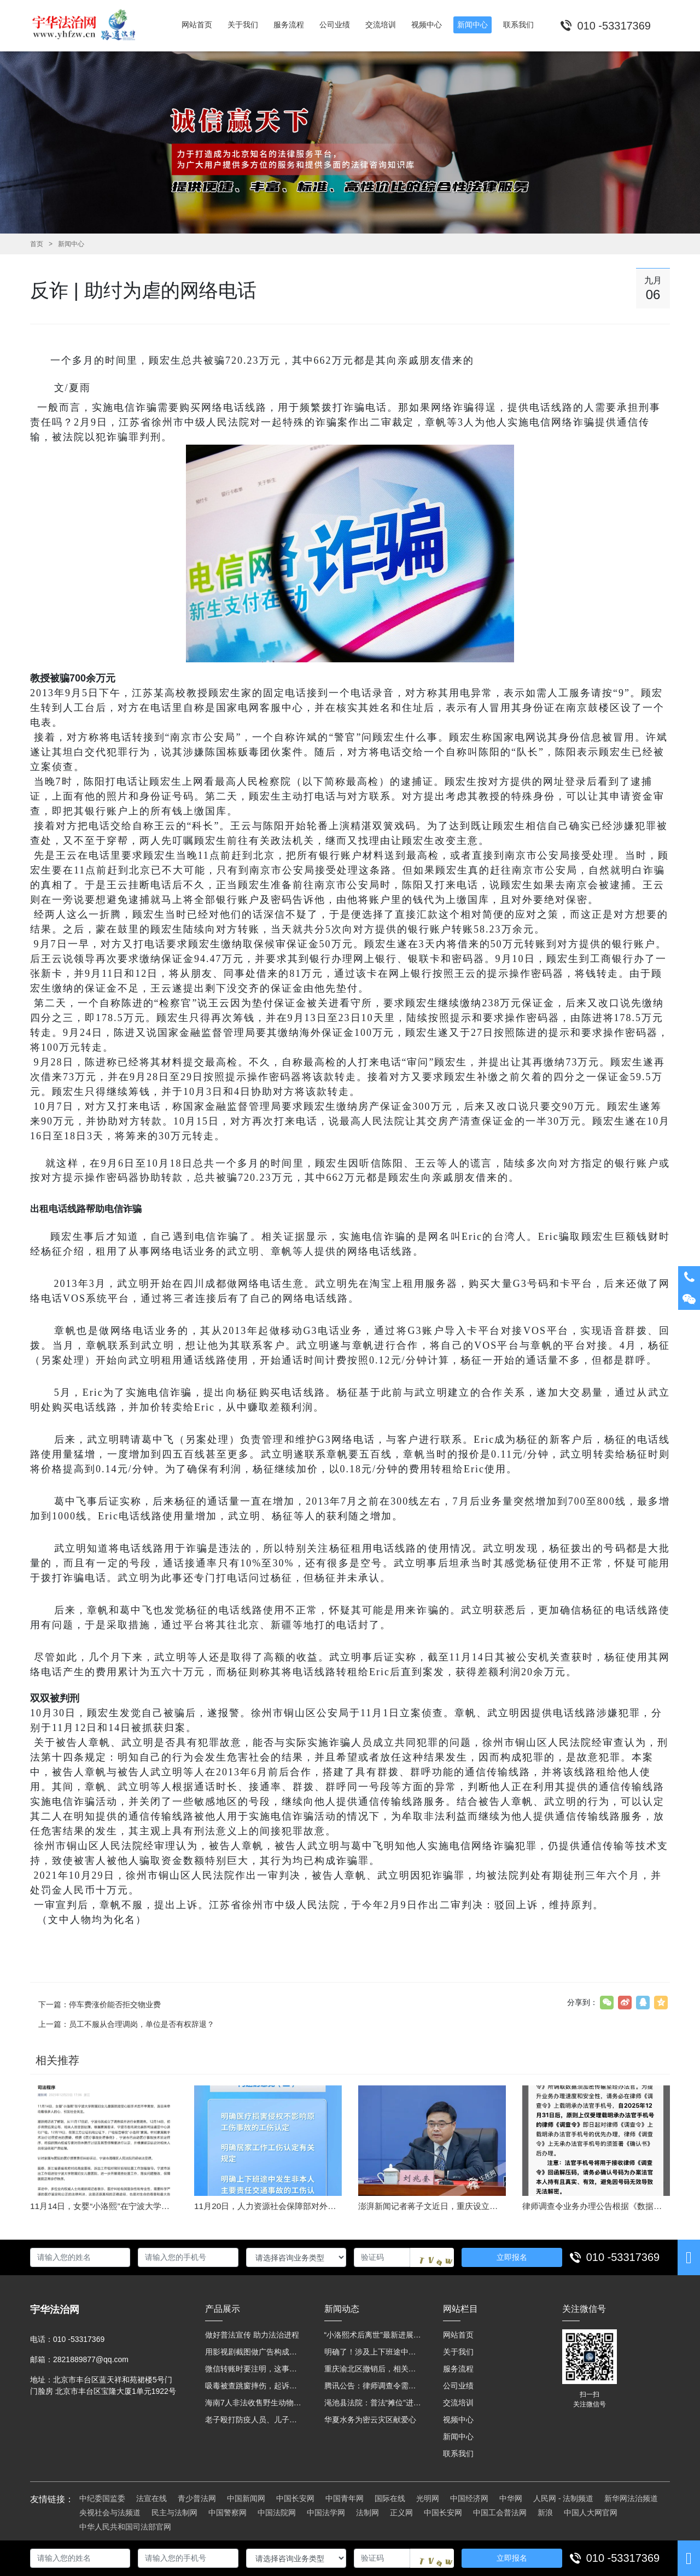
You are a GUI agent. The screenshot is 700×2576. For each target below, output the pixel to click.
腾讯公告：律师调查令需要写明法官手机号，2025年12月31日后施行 (373, 2385)
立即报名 (512, 2257)
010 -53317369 (623, 2257)
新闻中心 (71, 244)
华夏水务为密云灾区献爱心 (370, 2419)
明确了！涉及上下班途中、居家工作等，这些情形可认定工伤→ (373, 2351)
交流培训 (458, 2402)
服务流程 (458, 2368)
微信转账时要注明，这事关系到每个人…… (253, 2368)
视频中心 (458, 2419)
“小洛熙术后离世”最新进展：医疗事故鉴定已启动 (373, 2334)
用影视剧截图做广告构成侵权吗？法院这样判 (253, 2351)
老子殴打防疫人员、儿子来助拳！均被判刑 (253, 2419)
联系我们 (458, 2453)
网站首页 (458, 2334)
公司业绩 (458, 2385)
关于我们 (458, 2351)
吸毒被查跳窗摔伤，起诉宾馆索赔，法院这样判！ (253, 2385)
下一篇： (99, 2004)
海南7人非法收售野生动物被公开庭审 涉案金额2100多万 (253, 2402)
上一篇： (126, 2024)
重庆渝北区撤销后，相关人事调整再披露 (373, 2368)
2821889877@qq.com (91, 2359)
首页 (36, 244)
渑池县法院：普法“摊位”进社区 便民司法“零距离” (373, 2402)
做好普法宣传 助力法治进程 (252, 2334)
